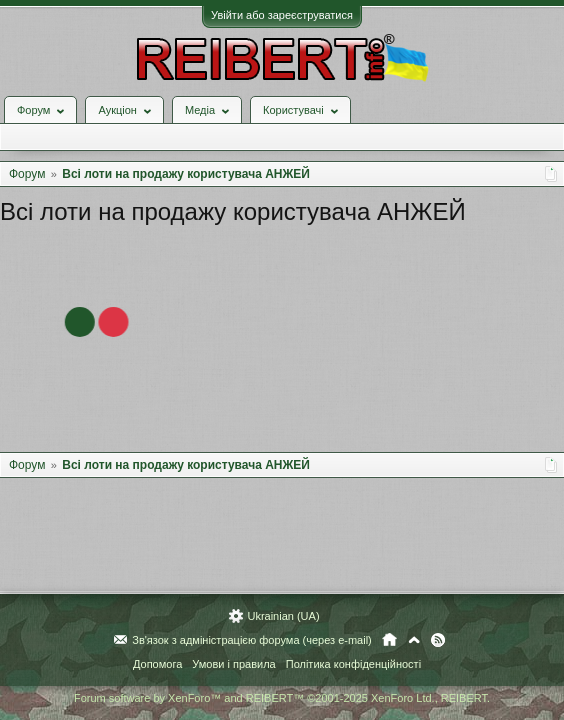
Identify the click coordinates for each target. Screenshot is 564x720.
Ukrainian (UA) (283, 616)
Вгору (414, 640)
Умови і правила (233, 664)
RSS (438, 640)
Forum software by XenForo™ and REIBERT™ (282, 698)
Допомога (157, 664)
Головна (389, 640)
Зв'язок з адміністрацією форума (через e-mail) (252, 640)
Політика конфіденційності (353, 664)
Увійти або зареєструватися (282, 15)
